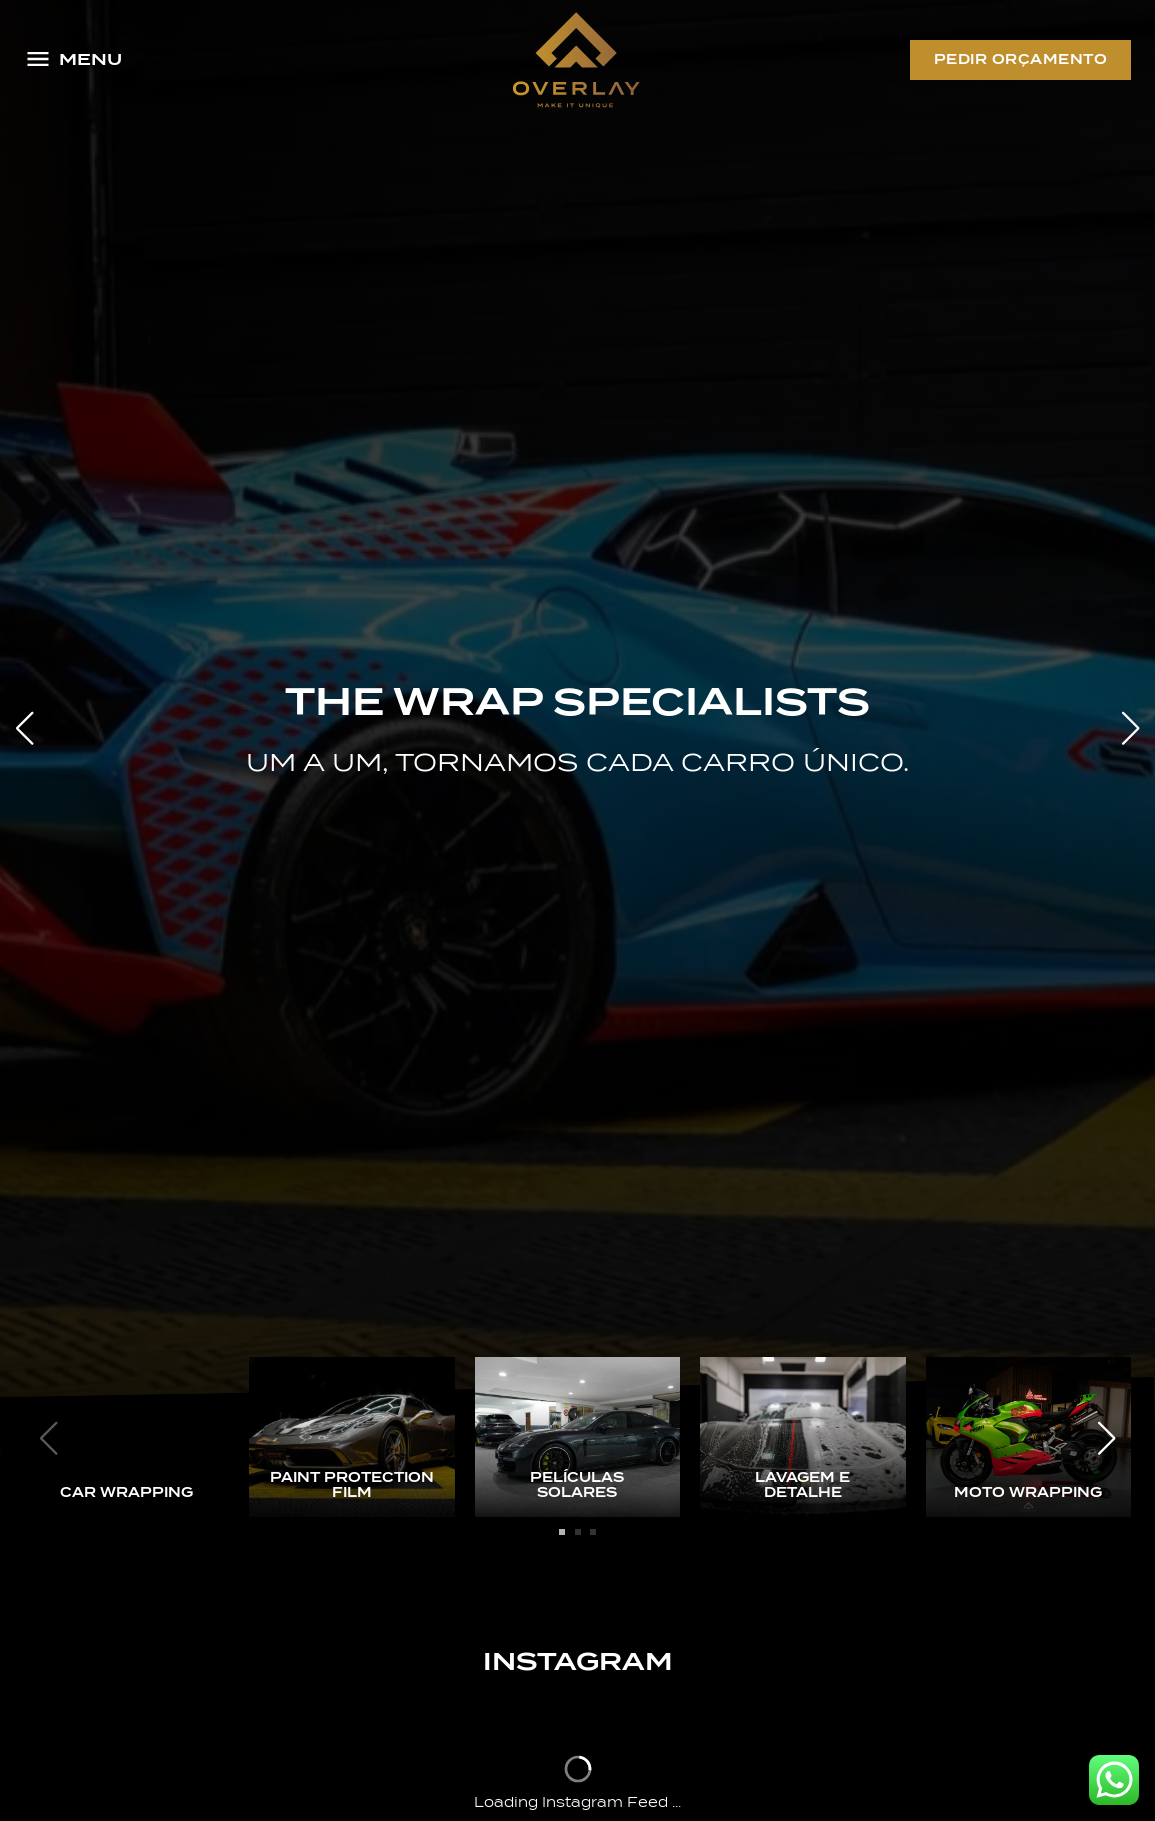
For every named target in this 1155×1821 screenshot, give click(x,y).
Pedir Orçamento (1021, 59)
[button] (1130, 728)
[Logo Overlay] (576, 60)
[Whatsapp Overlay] (1114, 1780)
